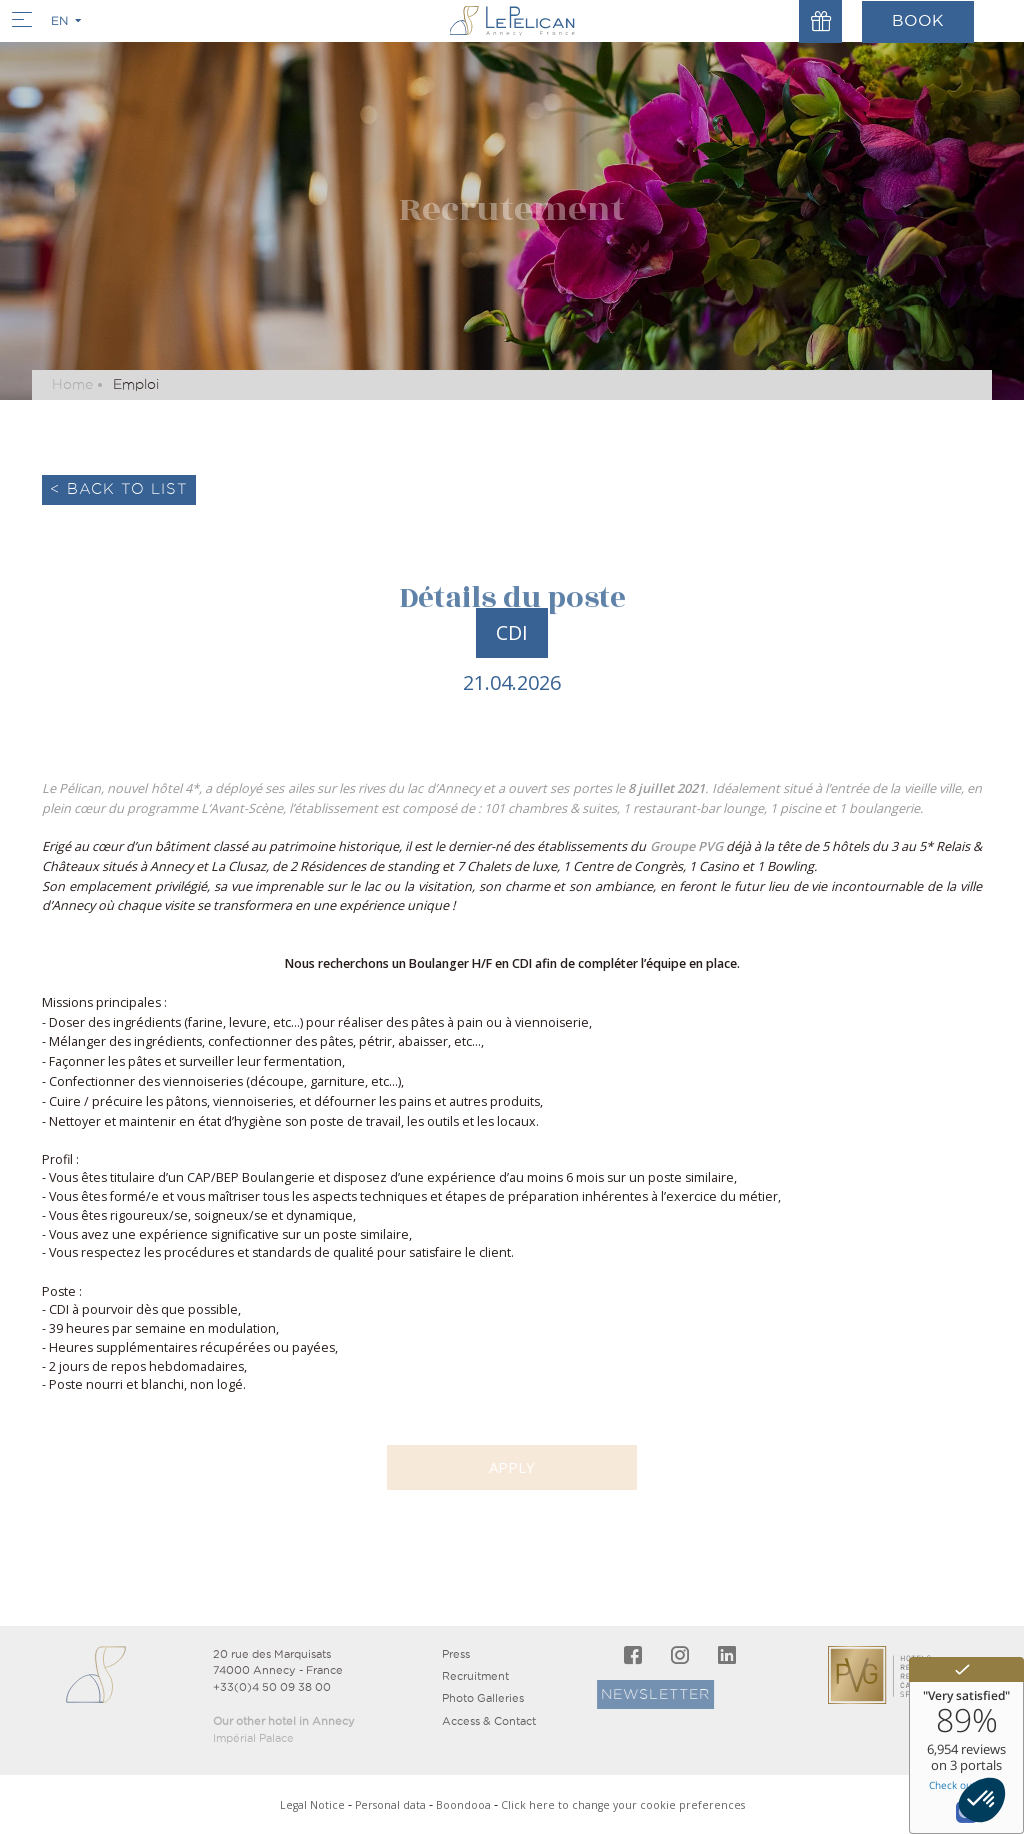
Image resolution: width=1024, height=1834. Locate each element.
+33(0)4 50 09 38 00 (272, 1687)
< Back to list (119, 489)
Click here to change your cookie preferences (623, 1805)
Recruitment (475, 1676)
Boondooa (463, 1805)
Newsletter (606, 1694)
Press (456, 1654)
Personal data (390, 1805)
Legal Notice (312, 1805)
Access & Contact (489, 1721)
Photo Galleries (483, 1698)
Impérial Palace (253, 1738)
